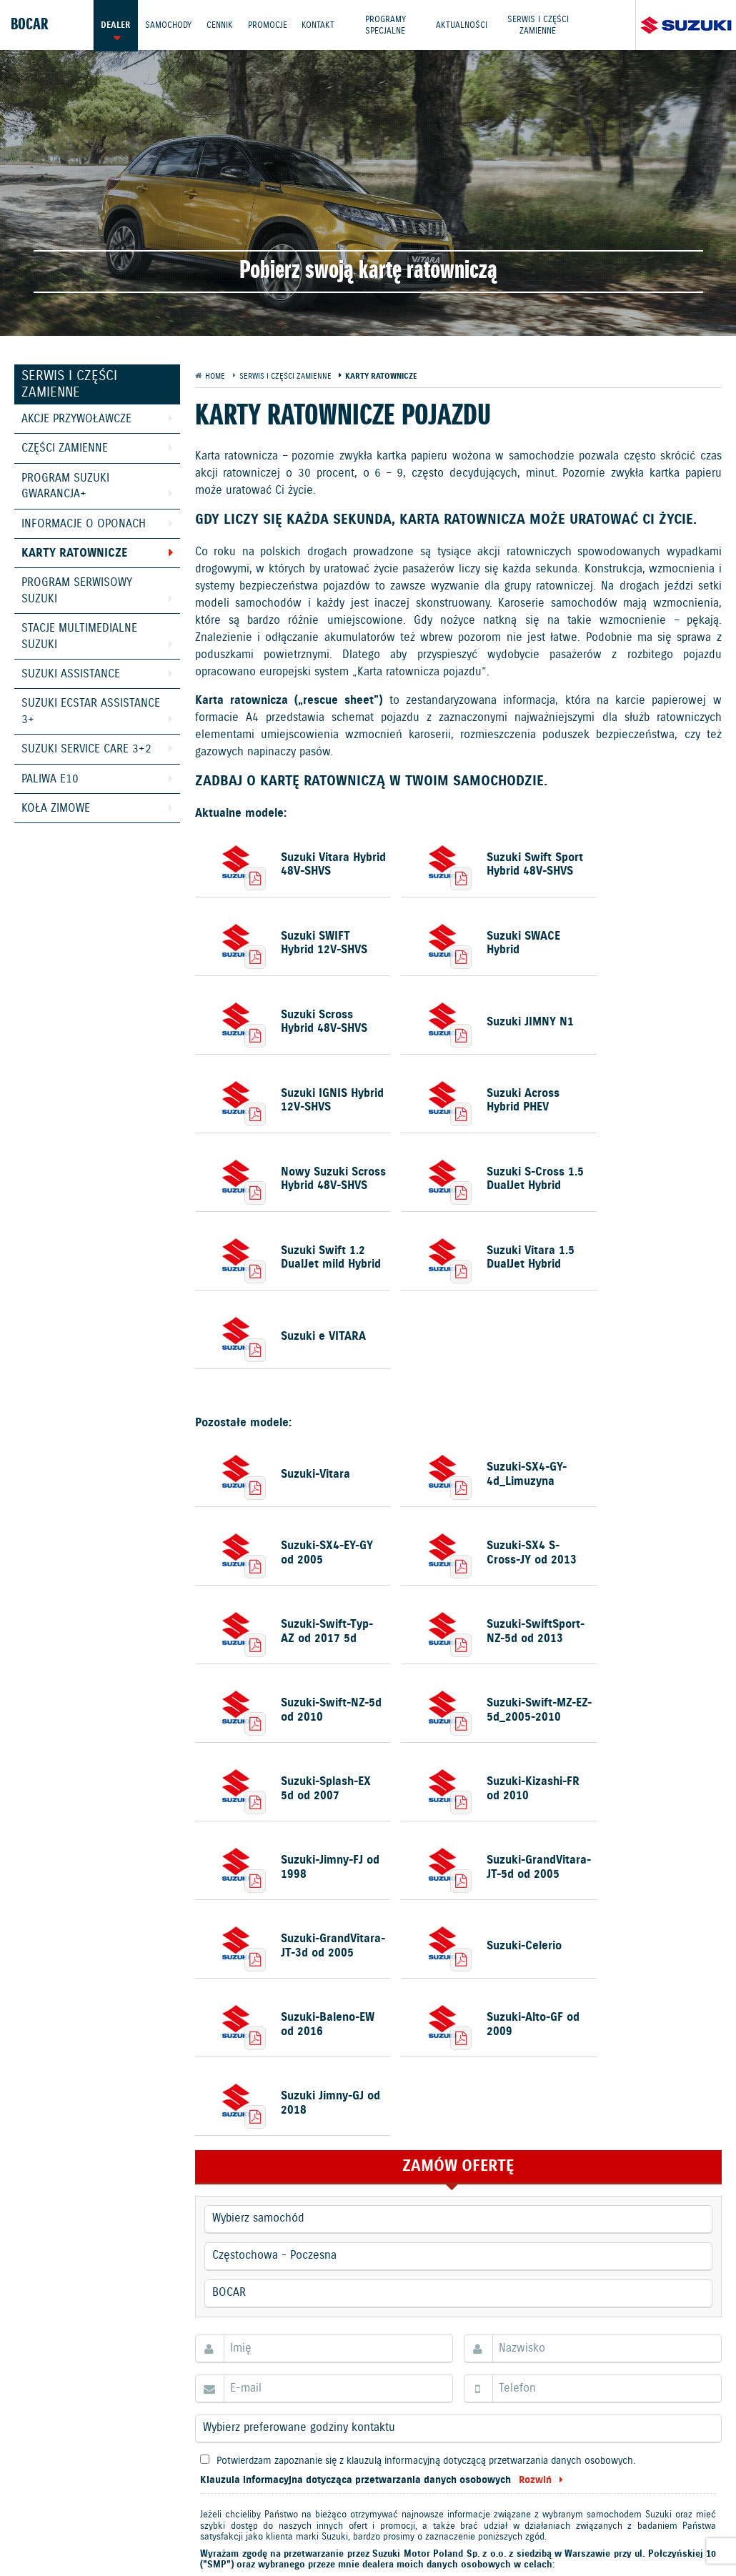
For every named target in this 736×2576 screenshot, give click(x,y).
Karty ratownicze (74, 553)
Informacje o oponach (83, 524)
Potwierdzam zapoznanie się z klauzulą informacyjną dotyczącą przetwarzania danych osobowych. (426, 2068)
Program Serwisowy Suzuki (76, 590)
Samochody (168, 25)
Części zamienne (64, 448)
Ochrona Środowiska (81, 2519)
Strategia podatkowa (376, 2536)
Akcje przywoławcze (76, 419)
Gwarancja (283, 2519)
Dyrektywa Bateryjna (264, 2536)
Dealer (115, 25)
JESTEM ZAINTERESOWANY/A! (454, 2325)
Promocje (267, 25)
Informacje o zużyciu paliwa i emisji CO (474, 2520)
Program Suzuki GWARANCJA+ (65, 486)
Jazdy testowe (430, 2484)
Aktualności (462, 25)
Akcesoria (344, 2519)
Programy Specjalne (386, 24)
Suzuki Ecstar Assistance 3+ (90, 711)
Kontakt (318, 25)
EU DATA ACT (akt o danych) (643, 2519)
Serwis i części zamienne (539, 24)
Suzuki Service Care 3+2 (86, 749)
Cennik (220, 25)
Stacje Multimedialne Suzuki (79, 636)
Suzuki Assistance (70, 674)
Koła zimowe (55, 808)
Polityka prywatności (195, 2519)
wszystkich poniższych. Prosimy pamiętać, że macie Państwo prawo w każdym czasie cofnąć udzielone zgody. (449, 2189)
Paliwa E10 (50, 779)
